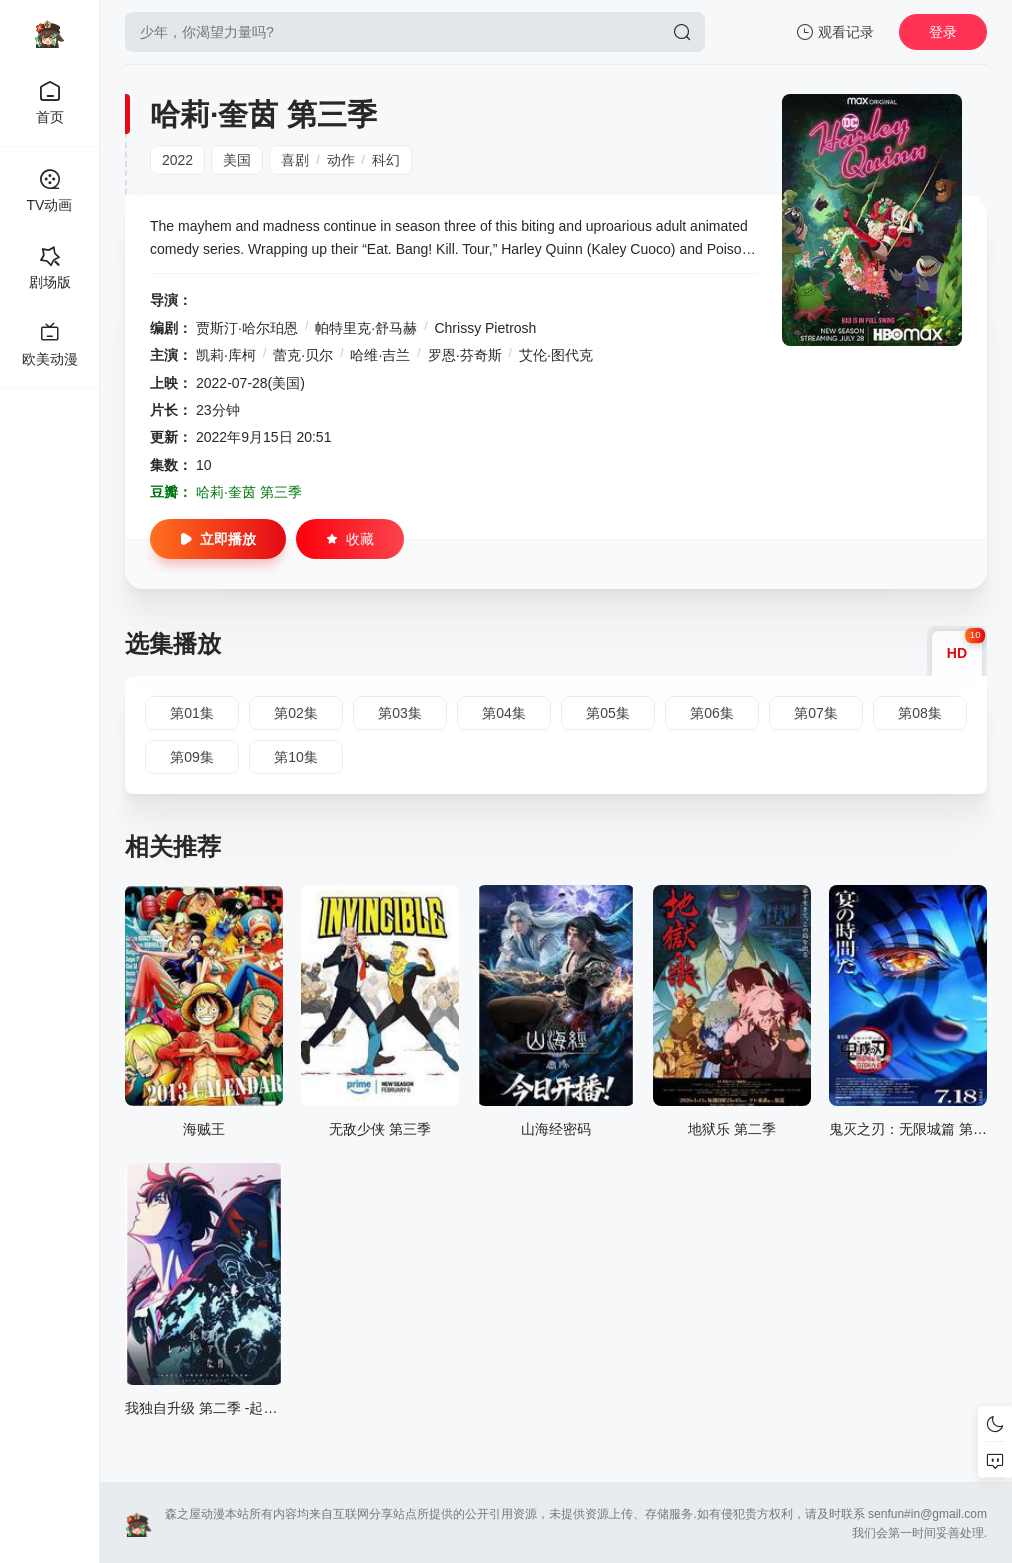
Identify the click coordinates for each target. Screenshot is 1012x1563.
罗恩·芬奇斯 (465, 355)
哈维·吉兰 (380, 355)
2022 (177, 160)
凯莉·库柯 (226, 355)
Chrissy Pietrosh (485, 328)
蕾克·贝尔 (303, 355)
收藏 (350, 539)
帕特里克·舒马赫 (366, 328)
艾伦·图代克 (556, 355)
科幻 (386, 160)
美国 (237, 160)
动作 (341, 160)
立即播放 (218, 539)
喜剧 (295, 160)
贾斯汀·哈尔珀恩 (247, 328)
